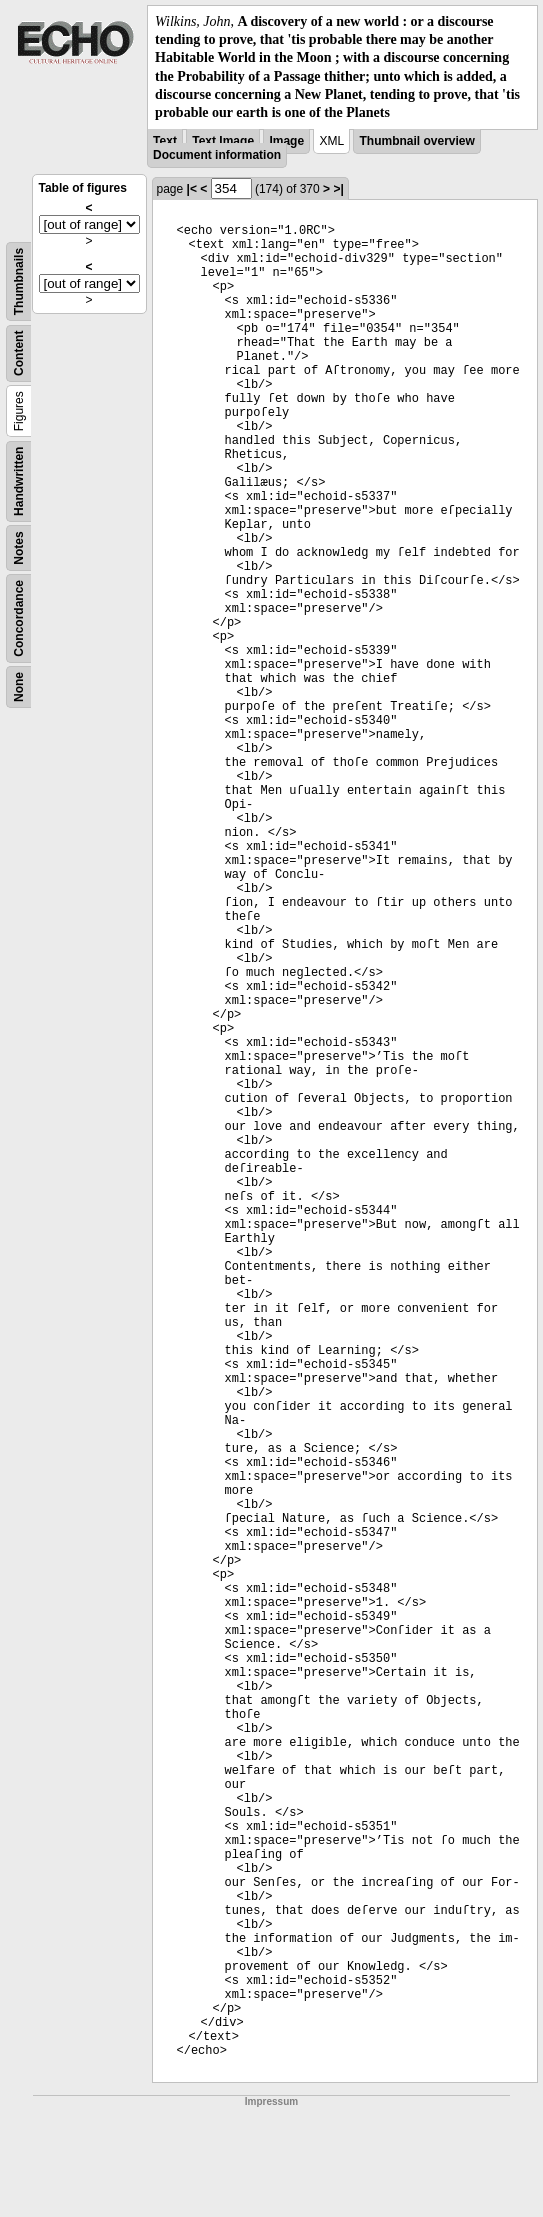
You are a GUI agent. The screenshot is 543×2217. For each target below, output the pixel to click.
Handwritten (19, 481)
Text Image (223, 141)
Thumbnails (19, 281)
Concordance (19, 618)
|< (192, 189)
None (19, 687)
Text (165, 141)
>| (338, 189)
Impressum (271, 2101)
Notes (19, 547)
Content (19, 353)
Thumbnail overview (416, 141)
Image (286, 141)
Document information (217, 155)
